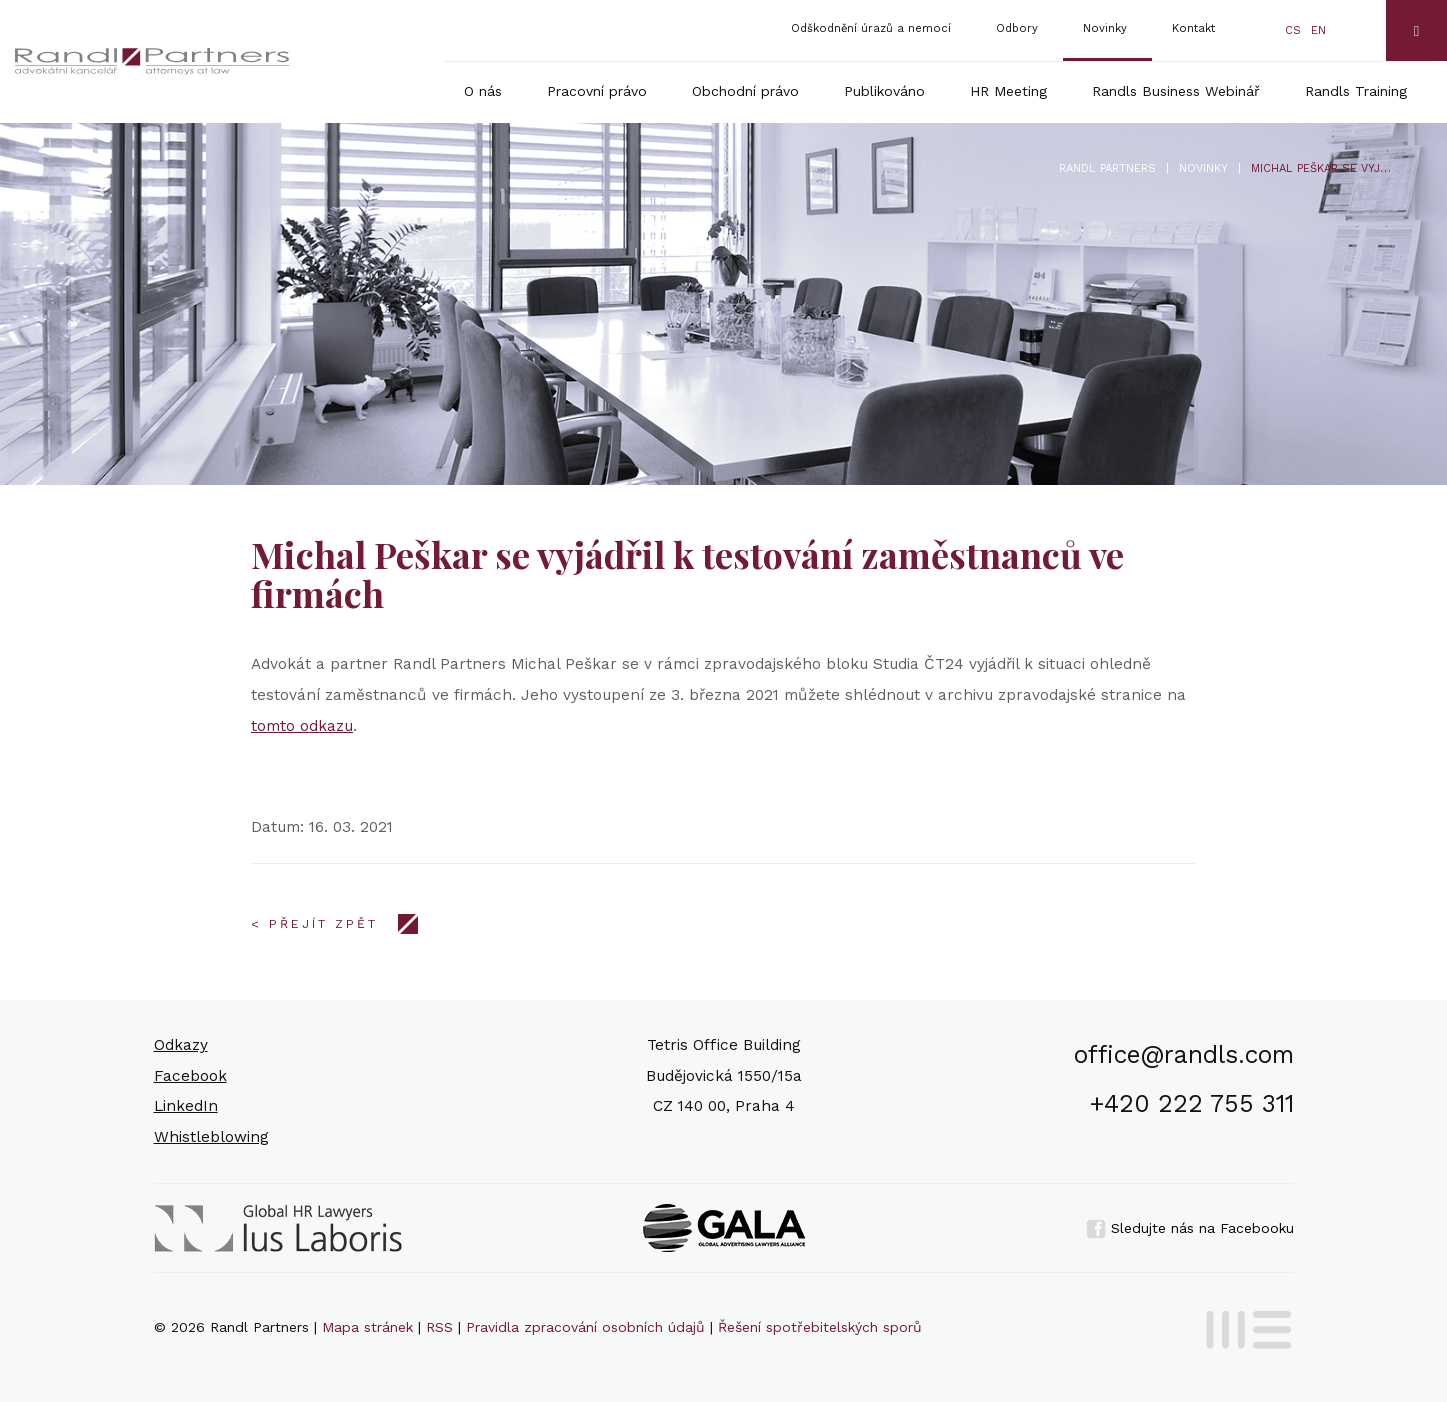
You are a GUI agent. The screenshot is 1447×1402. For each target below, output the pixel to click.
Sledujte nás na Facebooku (1190, 1228)
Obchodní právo (745, 91)
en (1318, 30)
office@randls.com (1184, 1054)
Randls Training (1356, 91)
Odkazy (181, 1045)
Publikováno (884, 91)
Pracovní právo (597, 91)
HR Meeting (1008, 91)
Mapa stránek (367, 1327)
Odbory (1017, 28)
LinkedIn (186, 1106)
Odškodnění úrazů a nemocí (871, 28)
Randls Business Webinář (1176, 91)
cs (1293, 30)
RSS (439, 1327)
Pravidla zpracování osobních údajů (585, 1327)
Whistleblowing (211, 1137)
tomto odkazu (302, 726)
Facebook (190, 1076)
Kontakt (1193, 28)
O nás (483, 91)
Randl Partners (1107, 168)
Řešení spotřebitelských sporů (820, 1327)
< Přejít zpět (314, 924)
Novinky (1105, 28)
